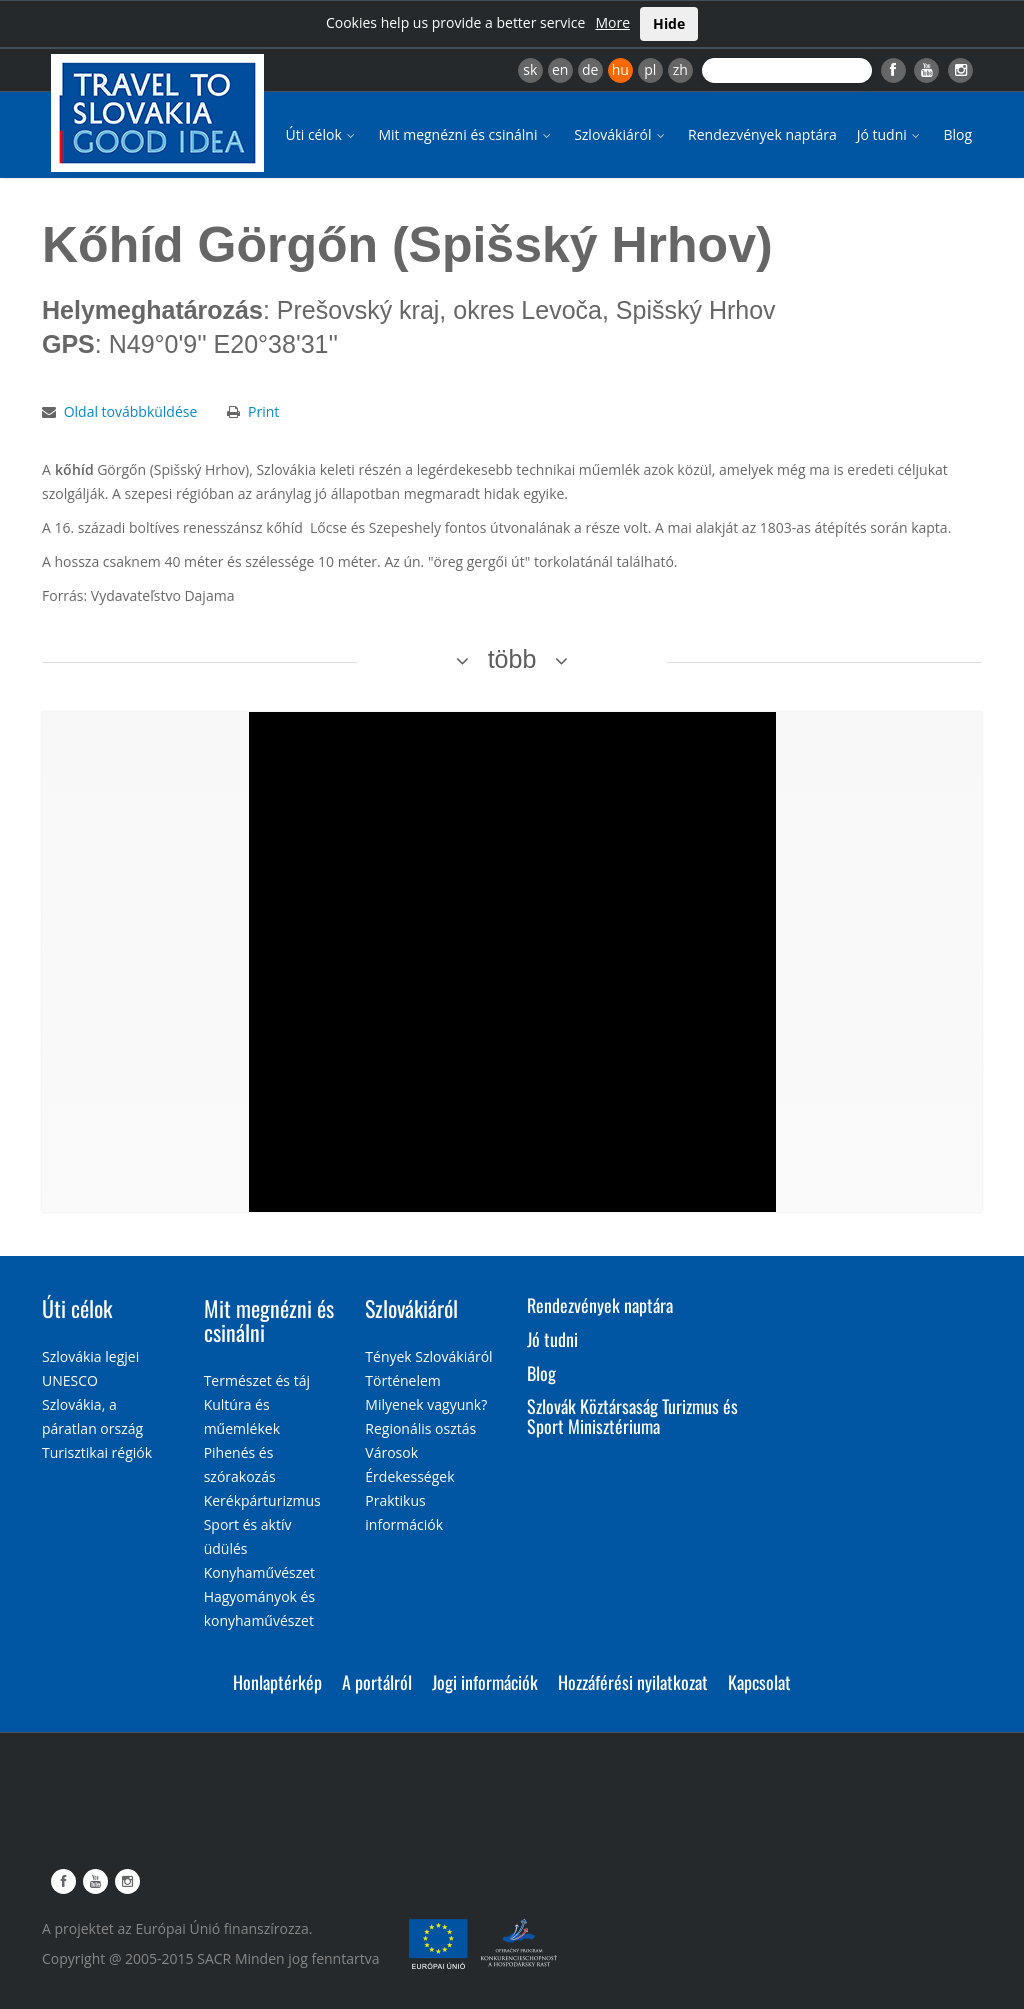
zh (680, 69)
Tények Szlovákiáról (428, 1356)
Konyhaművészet (259, 1572)
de (590, 69)
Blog (957, 134)
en (560, 69)
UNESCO (70, 1380)
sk (530, 69)
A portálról (377, 1682)
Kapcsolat (759, 1682)
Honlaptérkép (277, 1682)
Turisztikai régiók (97, 1452)
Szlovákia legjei (90, 1356)
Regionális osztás (420, 1428)
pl (650, 69)
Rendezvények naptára (762, 134)
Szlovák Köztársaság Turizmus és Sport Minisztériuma (632, 1416)
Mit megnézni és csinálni (466, 134)
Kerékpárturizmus (262, 1500)
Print (263, 411)
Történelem (403, 1380)
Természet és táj (257, 1380)
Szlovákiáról (621, 134)
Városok (391, 1452)
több (512, 659)
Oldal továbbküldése (131, 411)
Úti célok (322, 134)
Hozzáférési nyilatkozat (633, 1682)
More (612, 22)
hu (620, 69)
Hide (669, 23)
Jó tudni (890, 134)
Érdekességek (409, 1476)
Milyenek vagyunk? (426, 1404)
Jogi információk (485, 1682)
